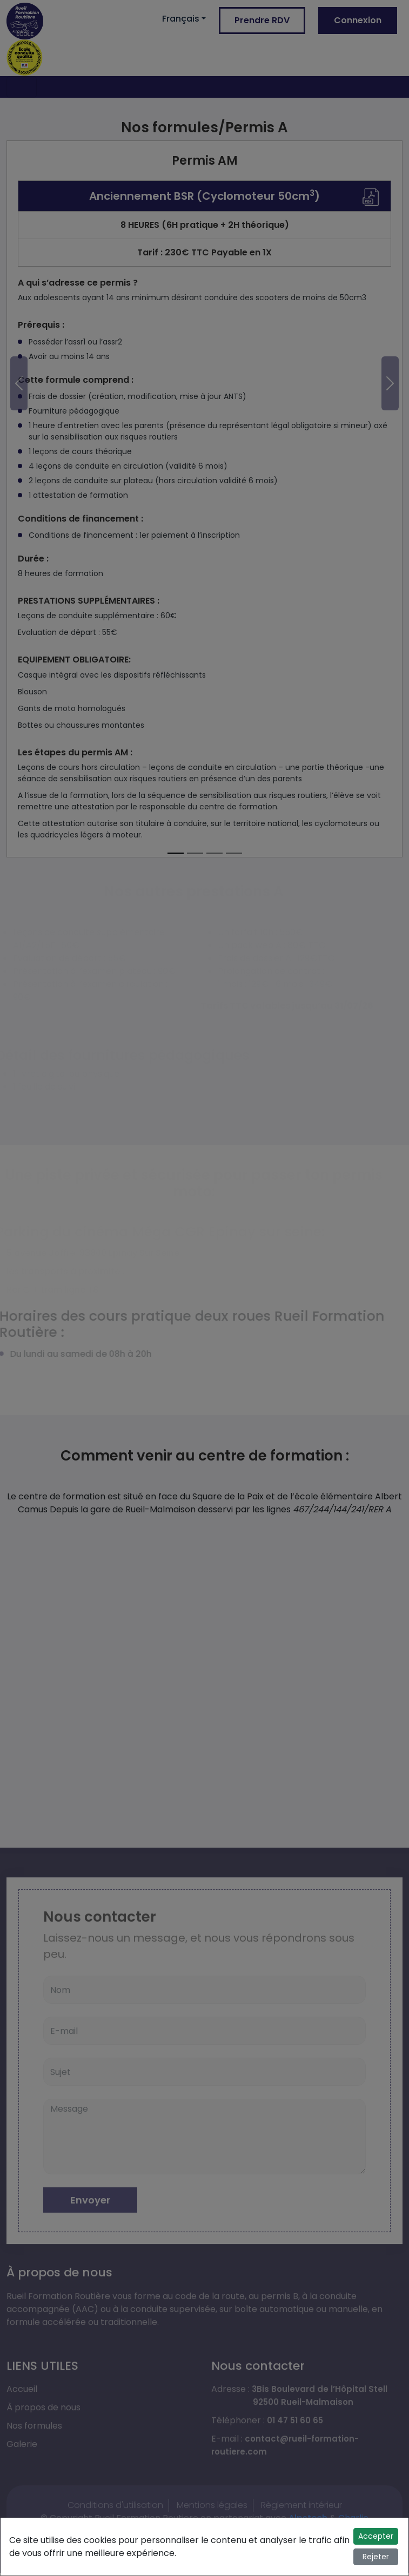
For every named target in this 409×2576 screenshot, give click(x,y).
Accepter (375, 2536)
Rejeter (376, 2556)
